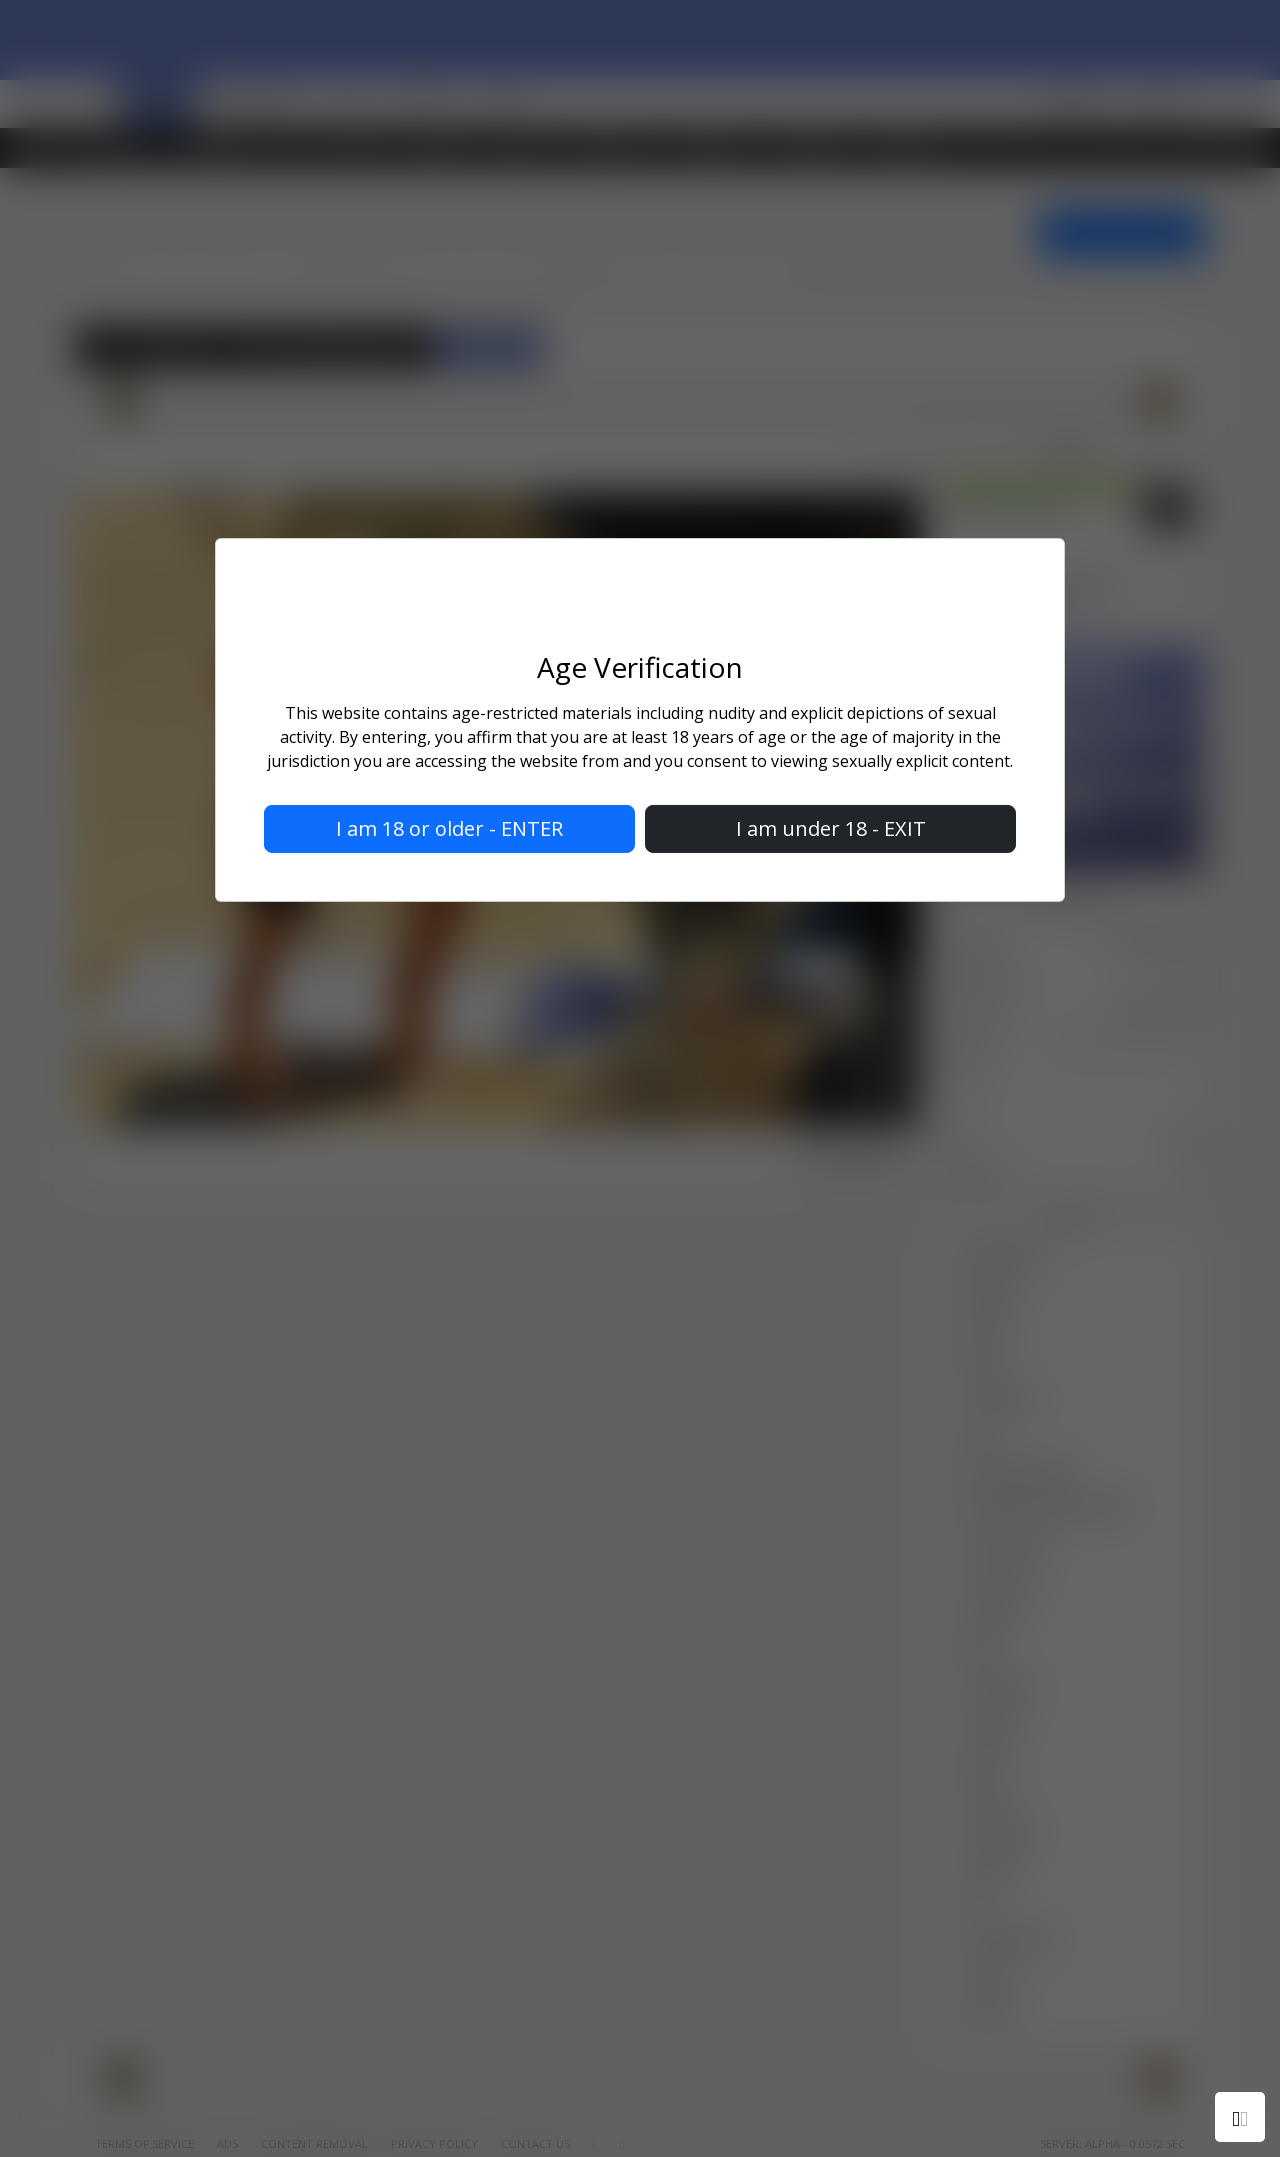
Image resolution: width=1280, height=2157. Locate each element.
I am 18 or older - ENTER (449, 828)
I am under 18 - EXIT (831, 828)
